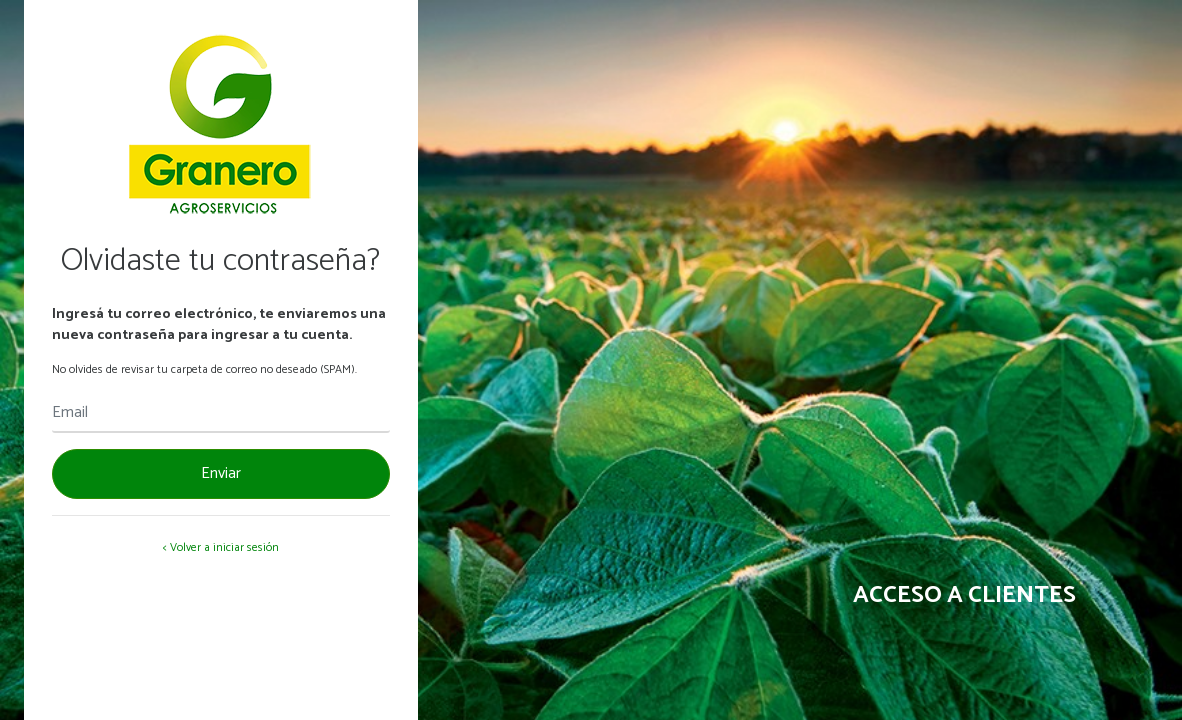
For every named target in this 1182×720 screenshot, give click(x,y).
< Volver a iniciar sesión (221, 547)
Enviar (221, 473)
